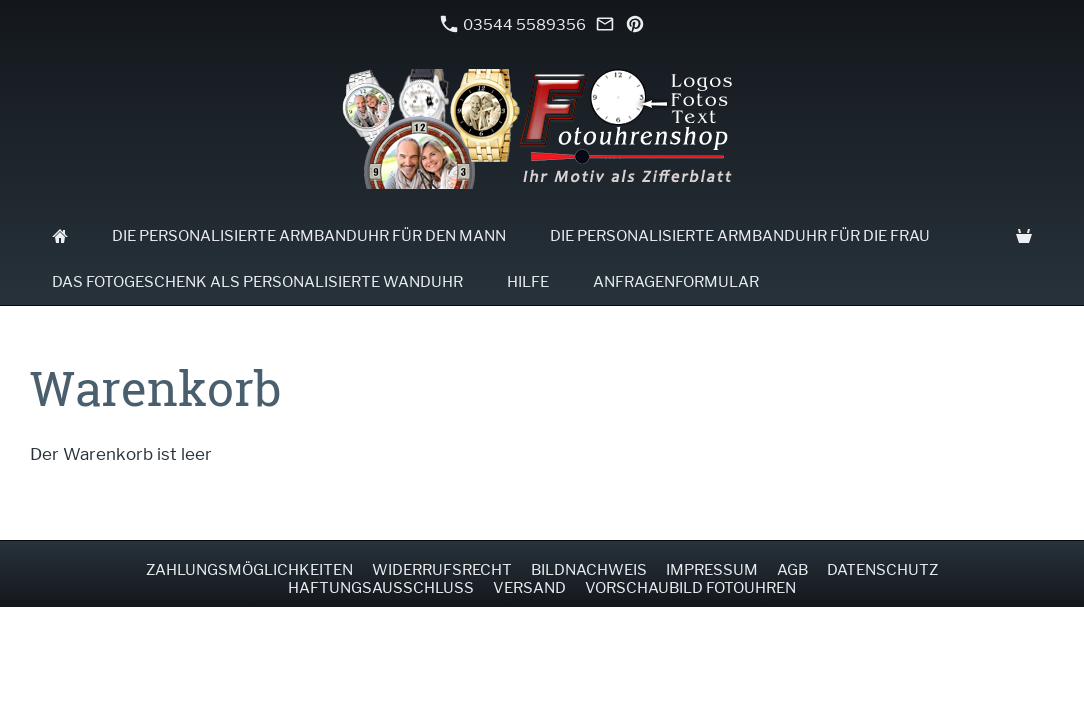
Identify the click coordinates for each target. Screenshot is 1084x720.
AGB (792, 570)
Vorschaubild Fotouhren (690, 588)
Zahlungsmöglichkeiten (249, 570)
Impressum (712, 570)
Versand (529, 588)
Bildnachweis (589, 570)
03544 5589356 (513, 24)
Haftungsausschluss (381, 588)
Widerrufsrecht (442, 570)
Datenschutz (882, 570)
